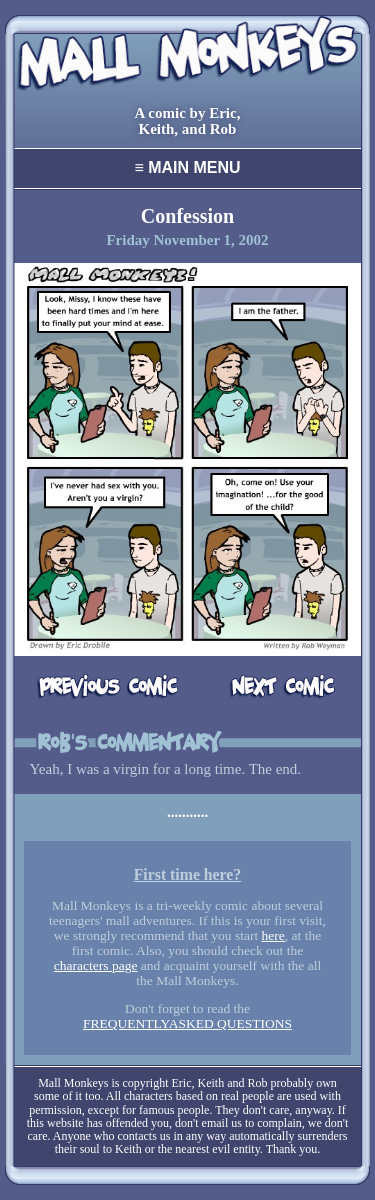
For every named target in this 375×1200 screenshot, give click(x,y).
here (273, 935)
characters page (96, 965)
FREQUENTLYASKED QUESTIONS (187, 1023)
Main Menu (187, 167)
